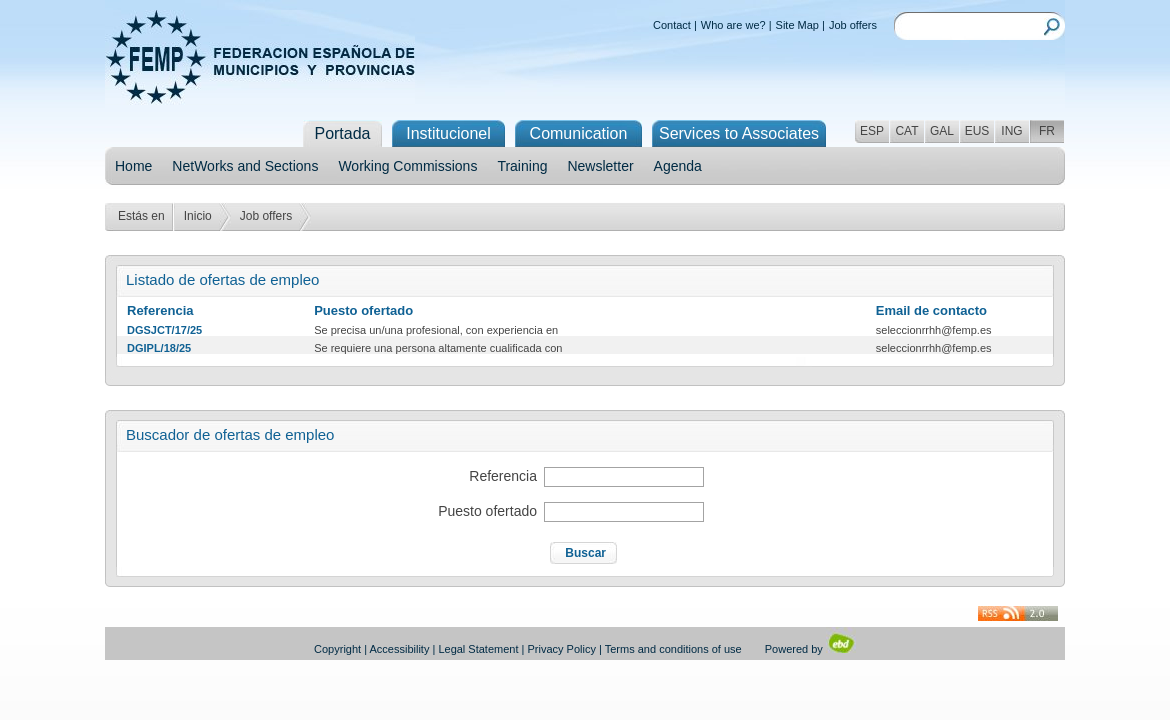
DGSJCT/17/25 (164, 330)
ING (1011, 131)
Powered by (810, 649)
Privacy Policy (562, 649)
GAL (942, 131)
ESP (872, 131)
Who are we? (733, 25)
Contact (672, 25)
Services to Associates (739, 133)
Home (133, 166)
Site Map (797, 25)
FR (1047, 131)
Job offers (853, 25)
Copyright (337, 649)
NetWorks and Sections (245, 166)
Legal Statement (478, 649)
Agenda (678, 166)
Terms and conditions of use (673, 649)
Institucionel (448, 133)
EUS (977, 131)
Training (522, 166)
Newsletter (600, 166)
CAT (906, 131)
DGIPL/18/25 (159, 348)
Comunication (579, 133)
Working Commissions (407, 166)
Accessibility (400, 649)
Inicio (198, 216)
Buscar (585, 553)
